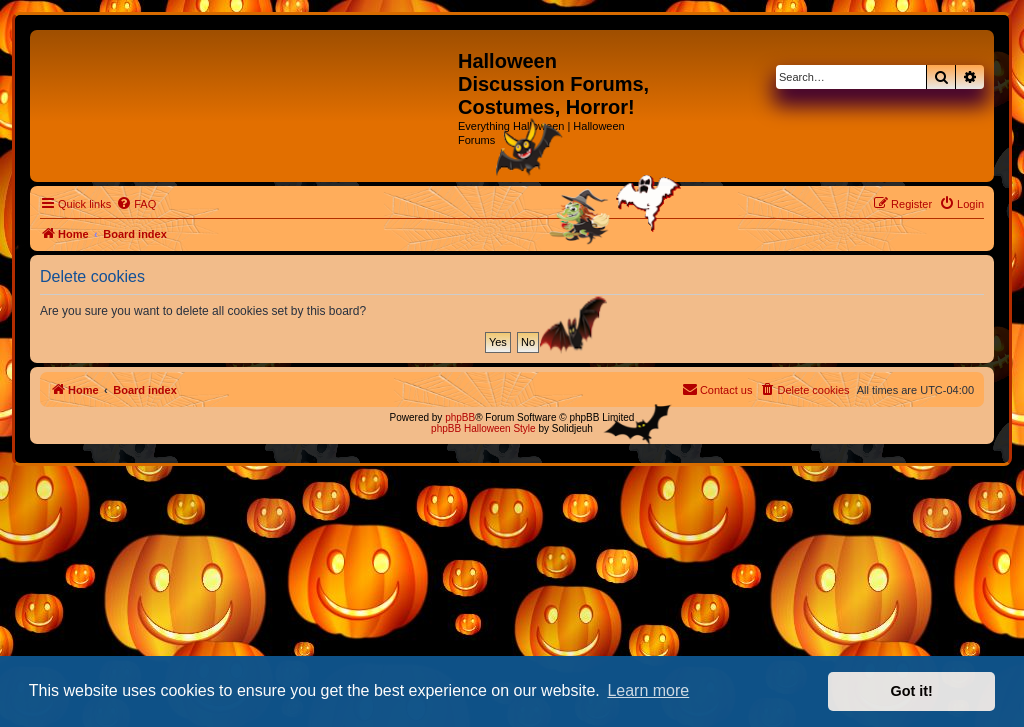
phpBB (460, 417)
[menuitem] (136, 204)
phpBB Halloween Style (483, 428)
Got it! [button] (912, 691)
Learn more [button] (648, 690)
